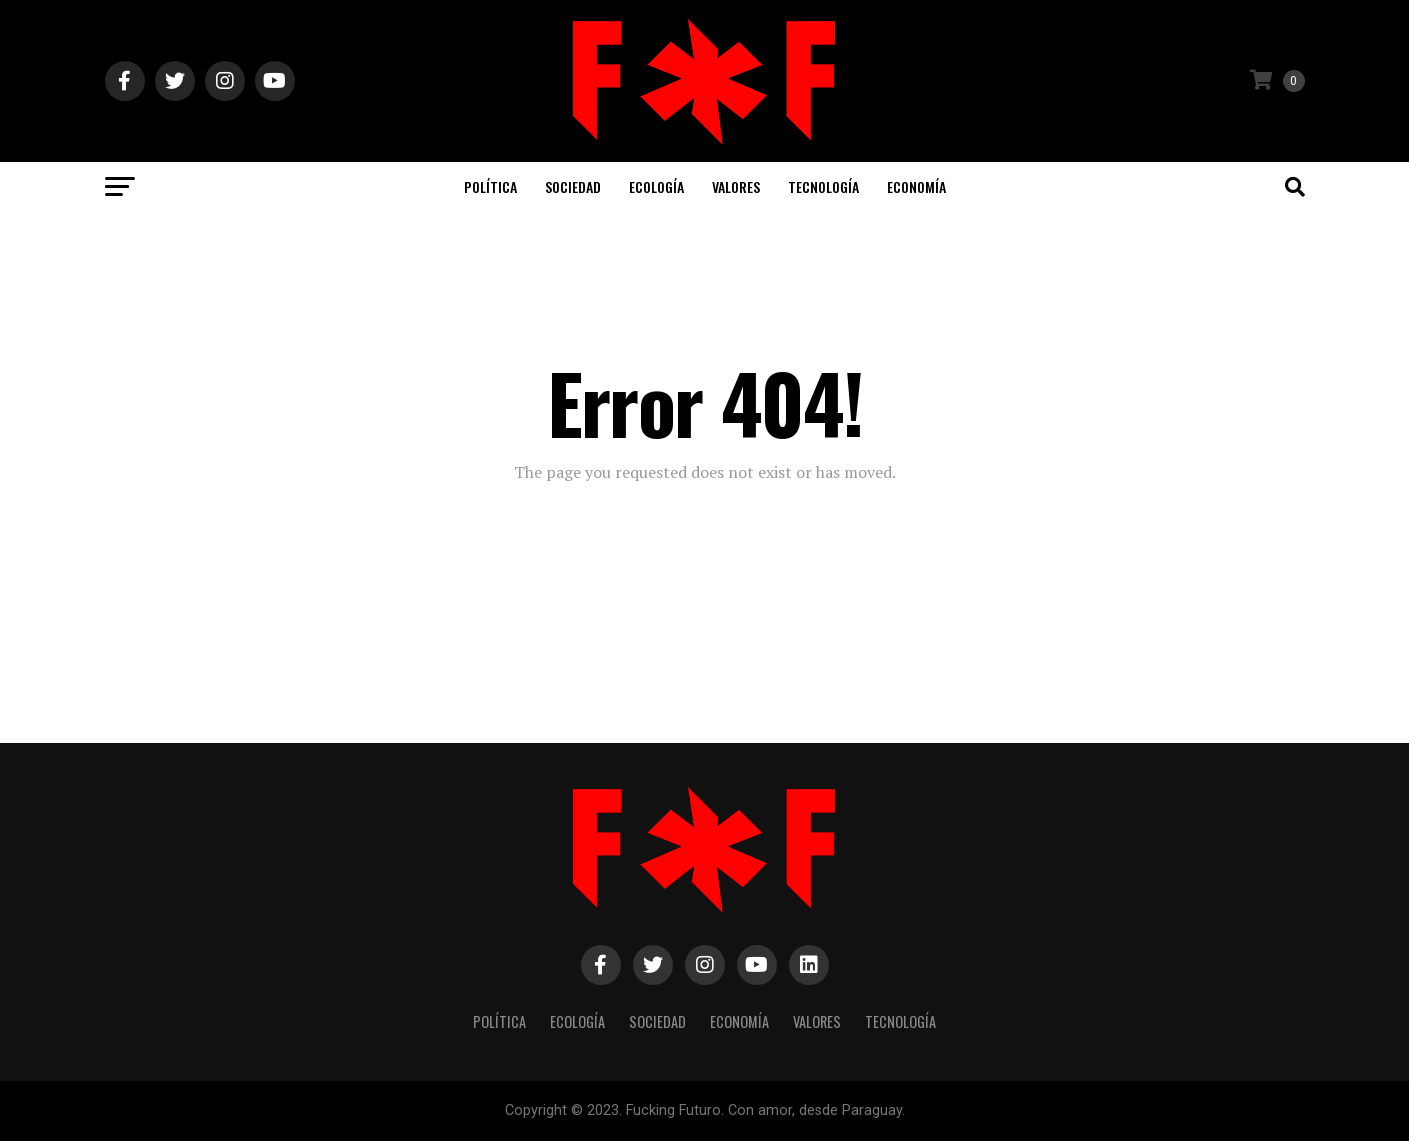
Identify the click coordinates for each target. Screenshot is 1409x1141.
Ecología (656, 186)
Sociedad (573, 186)
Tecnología (823, 186)
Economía (916, 186)
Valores (736, 186)
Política (490, 186)
